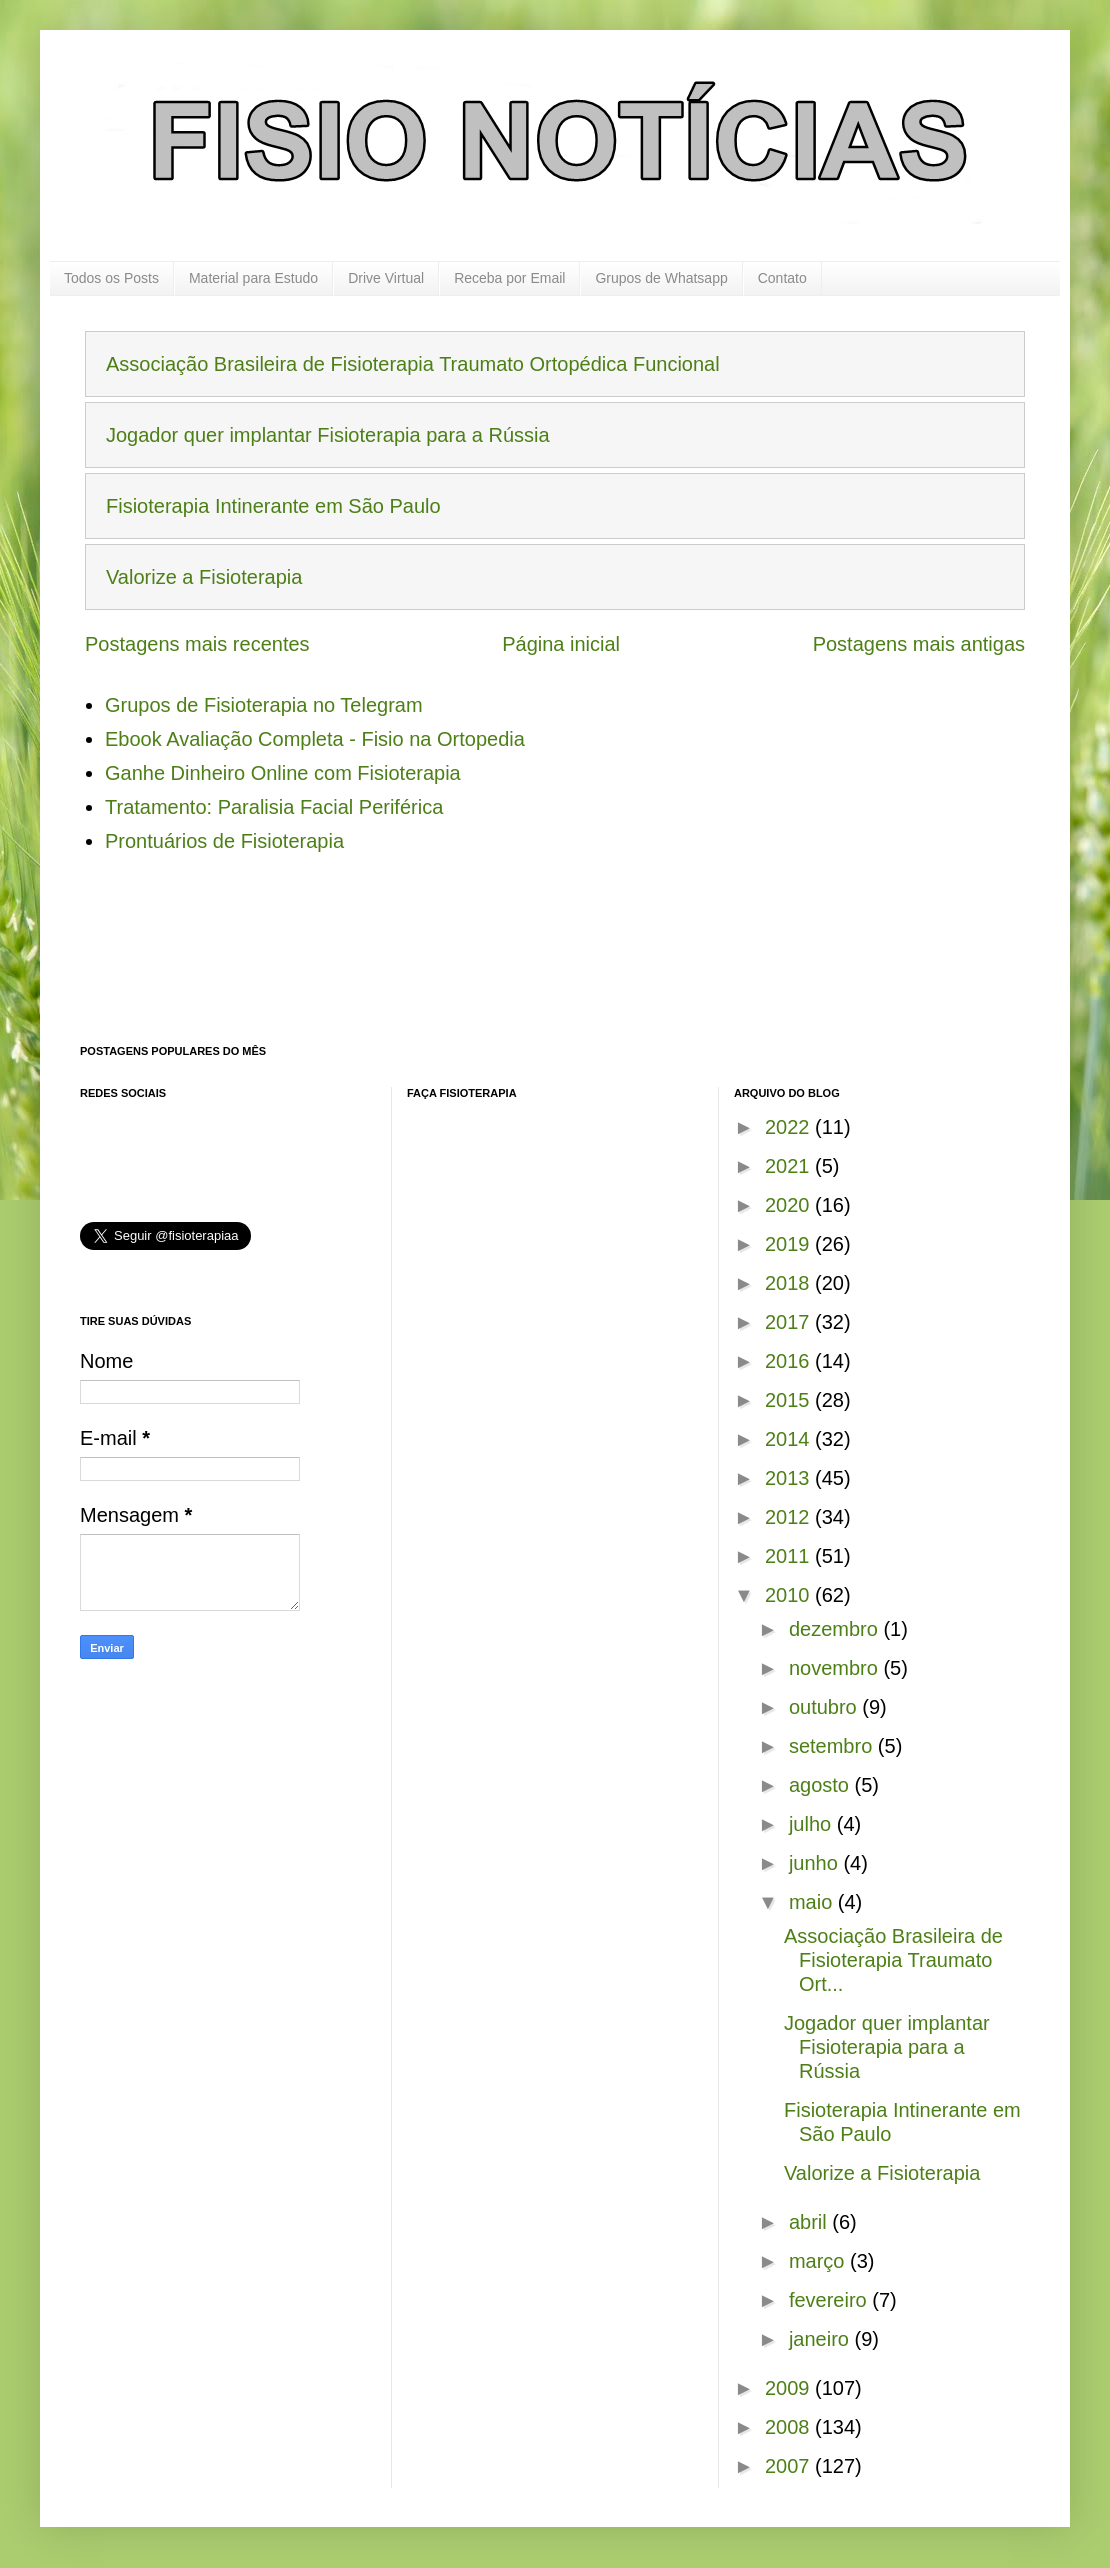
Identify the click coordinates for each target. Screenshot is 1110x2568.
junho (816, 1863)
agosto (822, 1785)
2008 (790, 2427)
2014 (790, 1439)
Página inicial (561, 644)
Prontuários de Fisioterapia (224, 841)
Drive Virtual (386, 278)
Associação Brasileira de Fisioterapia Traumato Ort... (893, 1960)
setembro (833, 1746)
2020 (790, 1205)
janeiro (822, 2339)
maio (813, 1902)
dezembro (836, 1629)
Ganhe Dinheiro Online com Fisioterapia (283, 773)
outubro (825, 1707)
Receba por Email (509, 278)
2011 (790, 1556)
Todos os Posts (111, 278)
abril (810, 2222)
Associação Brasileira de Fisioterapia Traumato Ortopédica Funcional (413, 364)
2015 (790, 1400)
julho (813, 1824)
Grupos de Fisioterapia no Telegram (264, 705)
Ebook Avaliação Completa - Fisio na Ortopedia (315, 739)
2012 (790, 1517)
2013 (790, 1478)
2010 (790, 1595)
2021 (790, 1166)
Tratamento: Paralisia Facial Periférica (274, 807)
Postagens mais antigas (919, 644)
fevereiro (830, 2300)
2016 (790, 1361)
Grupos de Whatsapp (661, 278)
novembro (836, 1668)
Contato (782, 278)
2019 (790, 1244)
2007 (790, 2466)
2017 (790, 1322)
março (819, 2261)
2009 (790, 2388)
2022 (790, 1127)
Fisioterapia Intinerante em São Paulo (273, 506)
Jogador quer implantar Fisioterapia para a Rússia (328, 435)
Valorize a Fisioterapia (204, 577)
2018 (790, 1283)
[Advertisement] (444, 963)
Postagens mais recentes (197, 644)
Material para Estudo (253, 278)
